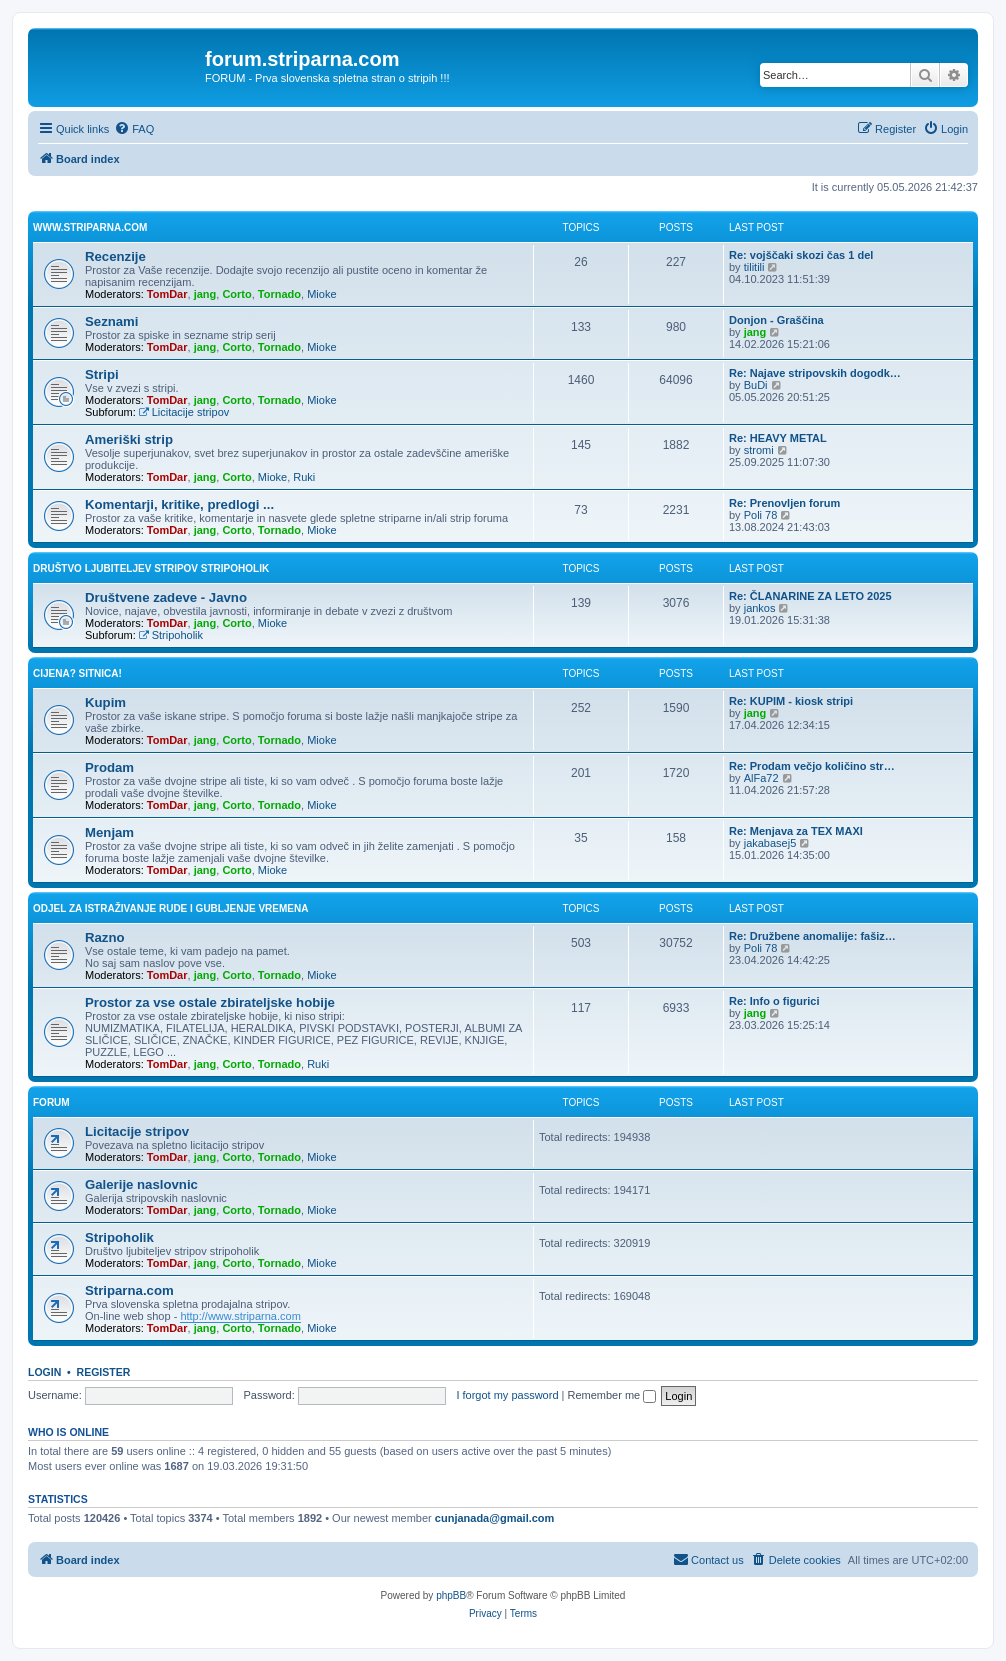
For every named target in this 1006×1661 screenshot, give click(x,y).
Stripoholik (171, 635)
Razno (105, 937)
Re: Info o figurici (774, 1001)
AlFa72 (761, 778)
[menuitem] (134, 129)
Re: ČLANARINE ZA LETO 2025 (810, 596)
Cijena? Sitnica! (77, 673)
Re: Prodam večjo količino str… (812, 766)
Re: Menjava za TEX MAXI (796, 831)
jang (205, 294)
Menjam (109, 832)
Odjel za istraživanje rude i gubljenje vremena (170, 908)
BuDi (756, 385)
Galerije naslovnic (141, 1184)
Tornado (279, 294)
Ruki (304, 477)
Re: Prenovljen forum (784, 503)
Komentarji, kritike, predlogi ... (179, 504)
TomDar (167, 294)
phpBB (451, 1595)
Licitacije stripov (184, 412)
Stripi (102, 374)
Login (44, 1372)
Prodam (109, 767)
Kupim (105, 702)
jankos (760, 608)
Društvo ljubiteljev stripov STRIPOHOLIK (151, 568)
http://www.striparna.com (240, 1316)
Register (104, 1372)
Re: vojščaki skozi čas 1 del (801, 255)
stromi (759, 450)
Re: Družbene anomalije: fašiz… (812, 936)
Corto (236, 294)
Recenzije (115, 256)
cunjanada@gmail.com (495, 1518)
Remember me (611, 1395)
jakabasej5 (770, 843)
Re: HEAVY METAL (778, 438)
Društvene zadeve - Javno (166, 597)
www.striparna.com (90, 227)
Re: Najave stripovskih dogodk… (815, 373)
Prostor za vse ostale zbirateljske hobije (210, 1002)
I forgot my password (507, 1395)
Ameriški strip (129, 439)
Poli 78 (761, 515)
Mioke (321, 294)
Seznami (112, 321)
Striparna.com (129, 1290)
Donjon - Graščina (776, 320)
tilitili (754, 267)
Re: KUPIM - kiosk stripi (791, 701)
